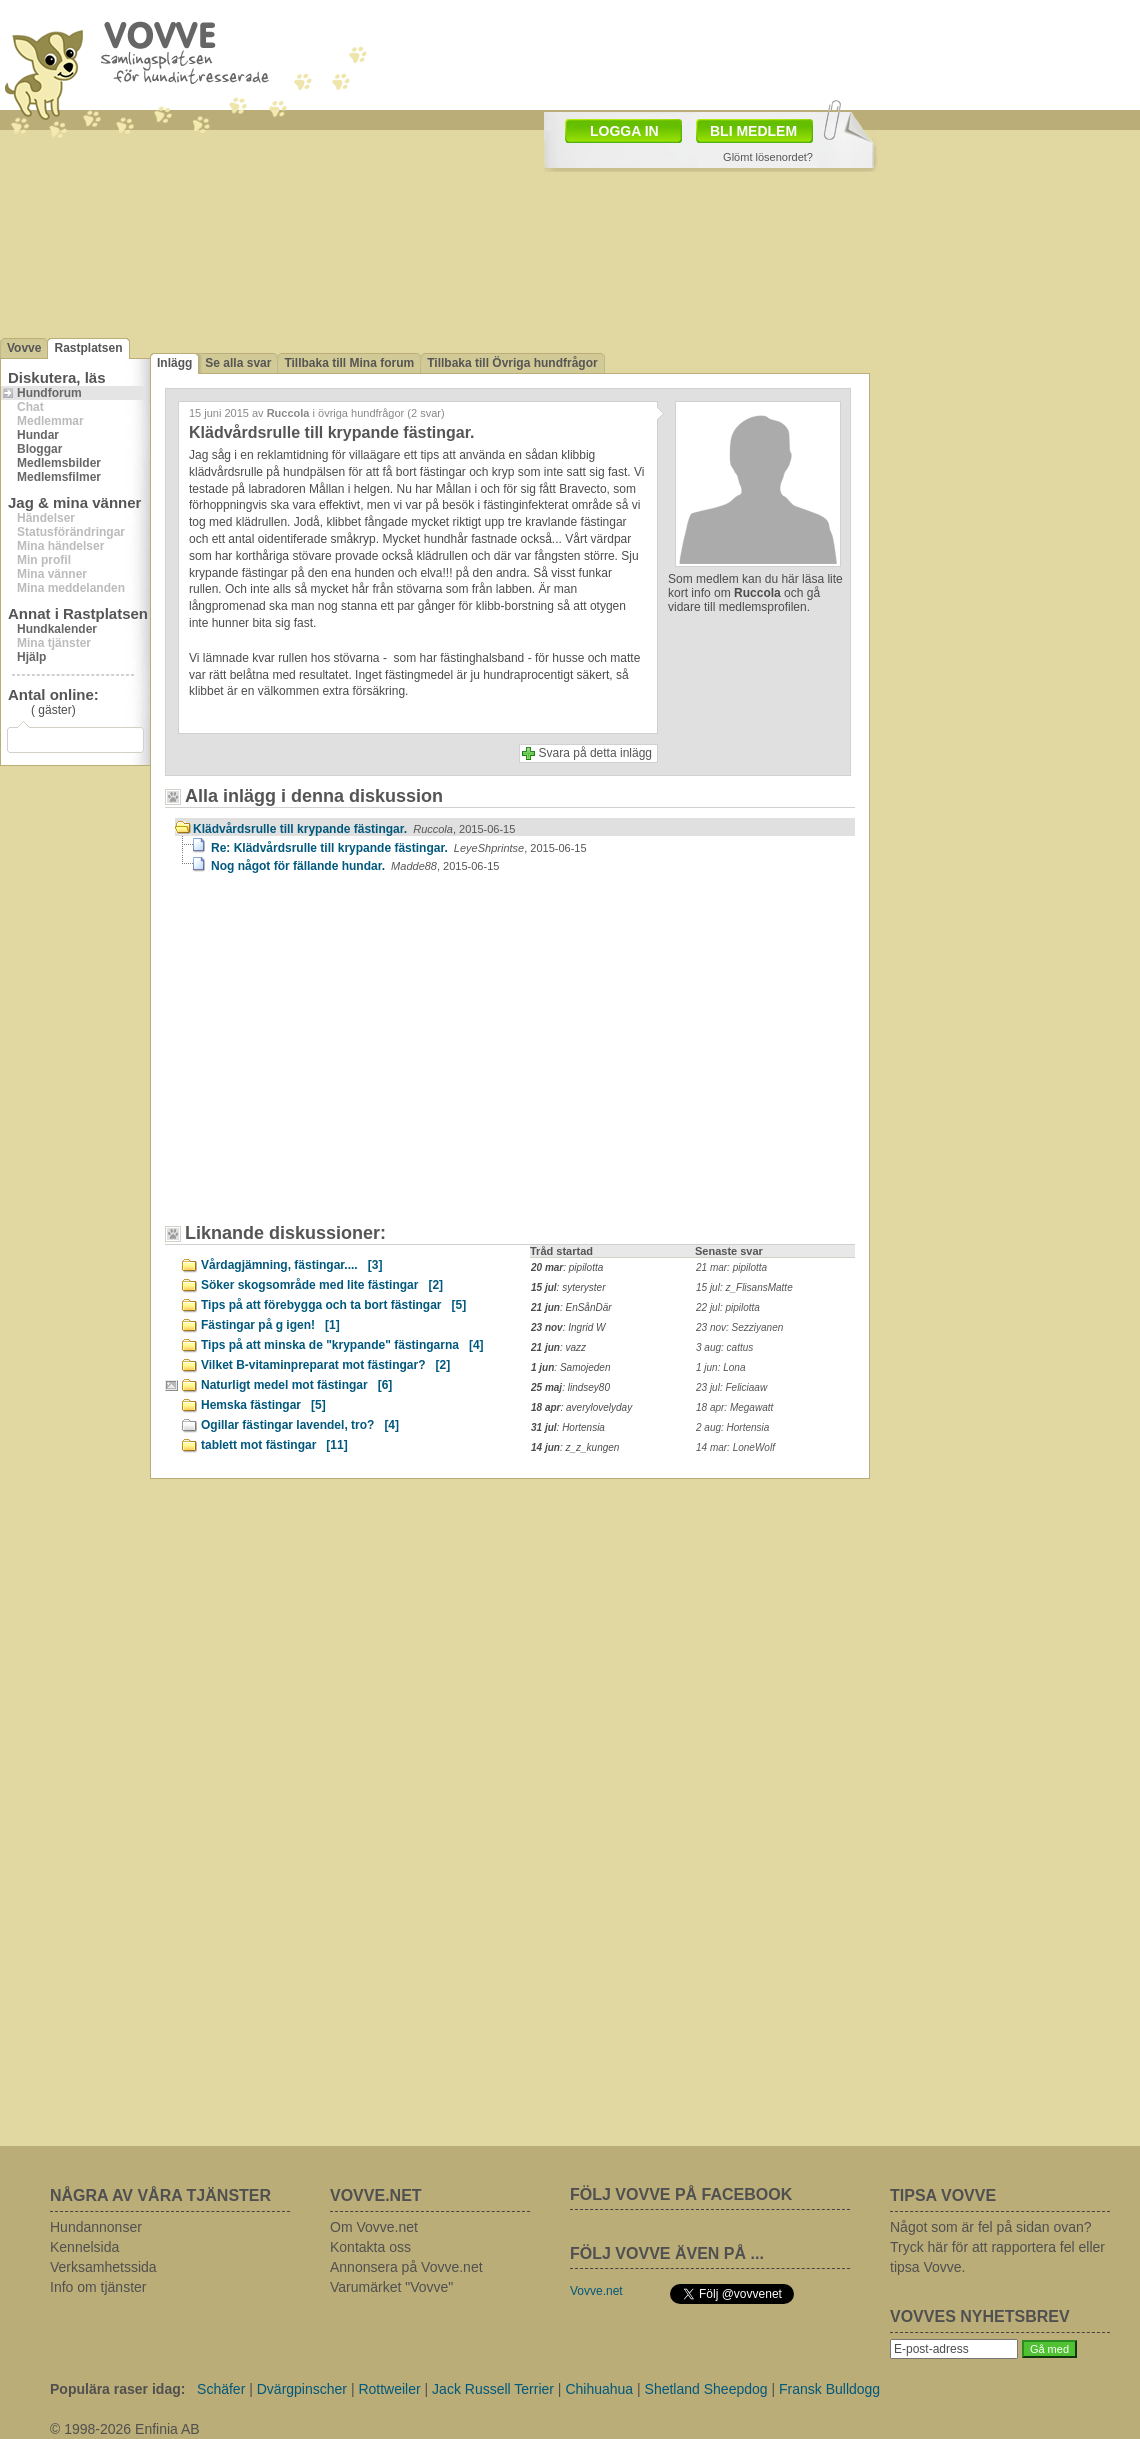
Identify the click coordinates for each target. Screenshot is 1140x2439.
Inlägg (174, 363)
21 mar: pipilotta (731, 1267)
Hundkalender (57, 629)
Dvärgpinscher (302, 2389)
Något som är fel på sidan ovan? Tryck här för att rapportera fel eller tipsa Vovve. (997, 2247)
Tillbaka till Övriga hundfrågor (512, 363)
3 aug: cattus (724, 1347)
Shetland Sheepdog (706, 2389)
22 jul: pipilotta (728, 1307)
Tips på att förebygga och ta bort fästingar (333, 1305)
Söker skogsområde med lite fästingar (322, 1285)
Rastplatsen (88, 348)
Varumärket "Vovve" (391, 2287)
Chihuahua (599, 2389)
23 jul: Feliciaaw (731, 1387)
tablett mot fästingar (274, 1445)
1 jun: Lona (721, 1367)
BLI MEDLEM (753, 131)
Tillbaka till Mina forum (349, 363)
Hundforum (49, 393)
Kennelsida (84, 2247)
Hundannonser (96, 2227)
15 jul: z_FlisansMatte (744, 1287)
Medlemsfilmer (59, 477)
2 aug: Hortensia (732, 1427)
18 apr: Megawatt (734, 1407)
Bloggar (39, 449)
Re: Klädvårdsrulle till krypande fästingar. (399, 848)
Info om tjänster (98, 2287)
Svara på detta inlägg (595, 753)
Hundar (38, 435)
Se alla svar (238, 363)
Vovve (24, 348)
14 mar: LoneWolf (735, 1447)
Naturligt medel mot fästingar (296, 1385)
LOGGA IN (624, 131)
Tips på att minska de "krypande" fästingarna (342, 1345)
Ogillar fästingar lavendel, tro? (300, 1425)
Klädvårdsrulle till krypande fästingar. (354, 829)
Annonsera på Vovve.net (406, 2267)
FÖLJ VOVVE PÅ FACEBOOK (681, 2194)
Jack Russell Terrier (493, 2389)
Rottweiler (389, 2389)
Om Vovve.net (374, 2227)
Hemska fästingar (263, 1405)
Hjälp (31, 657)
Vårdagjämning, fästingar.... (291, 1265)
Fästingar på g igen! (270, 1325)
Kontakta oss (370, 2247)
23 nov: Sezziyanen (739, 1327)
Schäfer (221, 2389)
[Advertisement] (345, 1058)
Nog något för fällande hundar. (355, 866)
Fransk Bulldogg (829, 2389)
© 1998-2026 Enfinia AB (125, 2429)
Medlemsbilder (59, 463)
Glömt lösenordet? (768, 157)
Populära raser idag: (117, 2389)
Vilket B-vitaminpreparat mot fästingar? (325, 1365)
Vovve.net (596, 2291)
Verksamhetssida (103, 2267)
